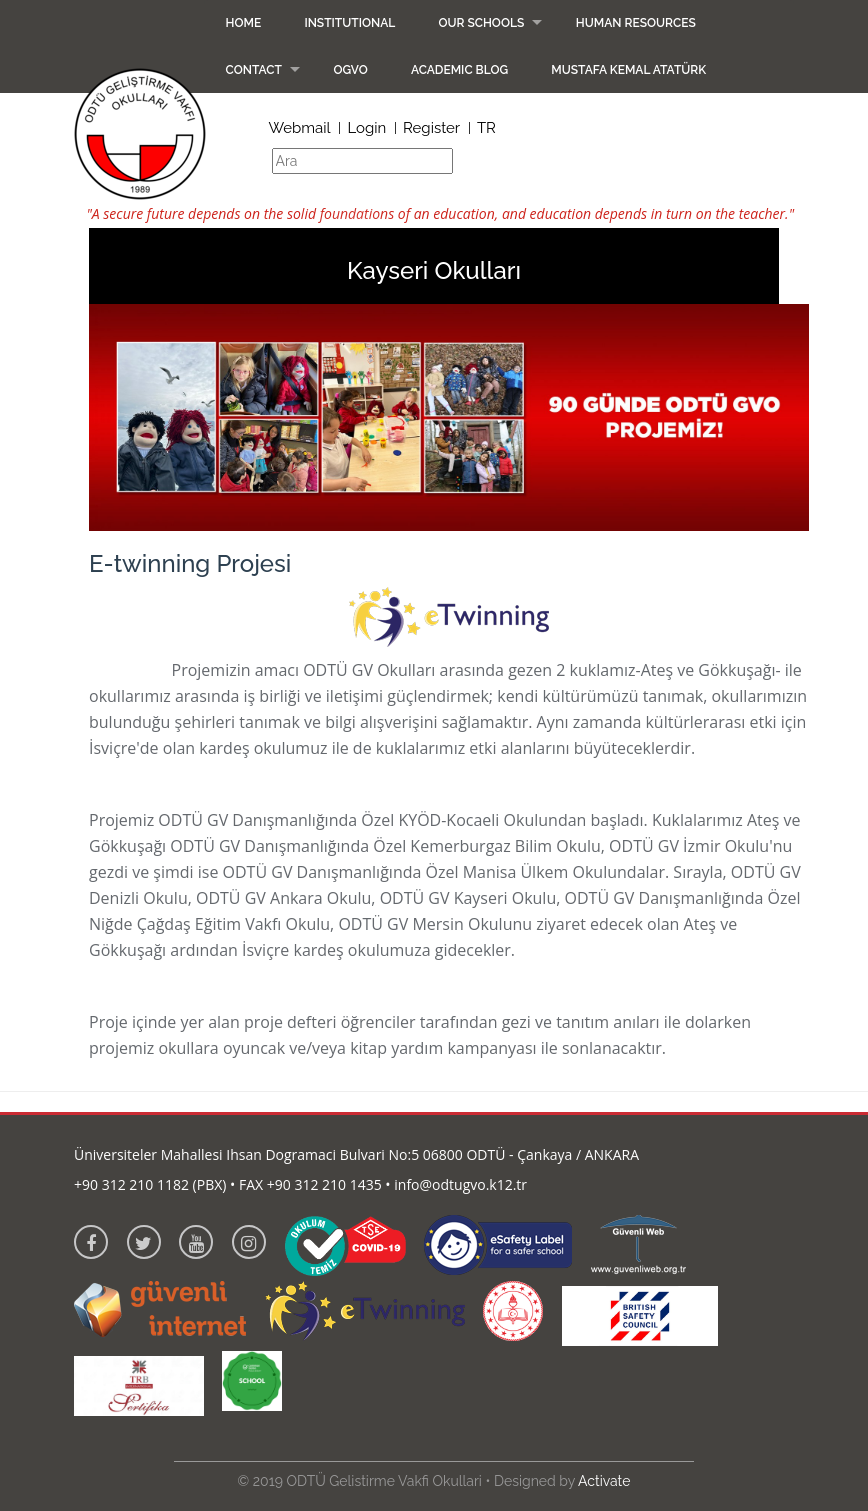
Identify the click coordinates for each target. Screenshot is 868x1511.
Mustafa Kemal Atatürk (628, 70)
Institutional (349, 23)
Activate (604, 1481)
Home (244, 23)
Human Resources (636, 23)
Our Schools (481, 23)
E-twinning (128, 670)
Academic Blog (459, 70)
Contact (254, 70)
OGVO (351, 70)
